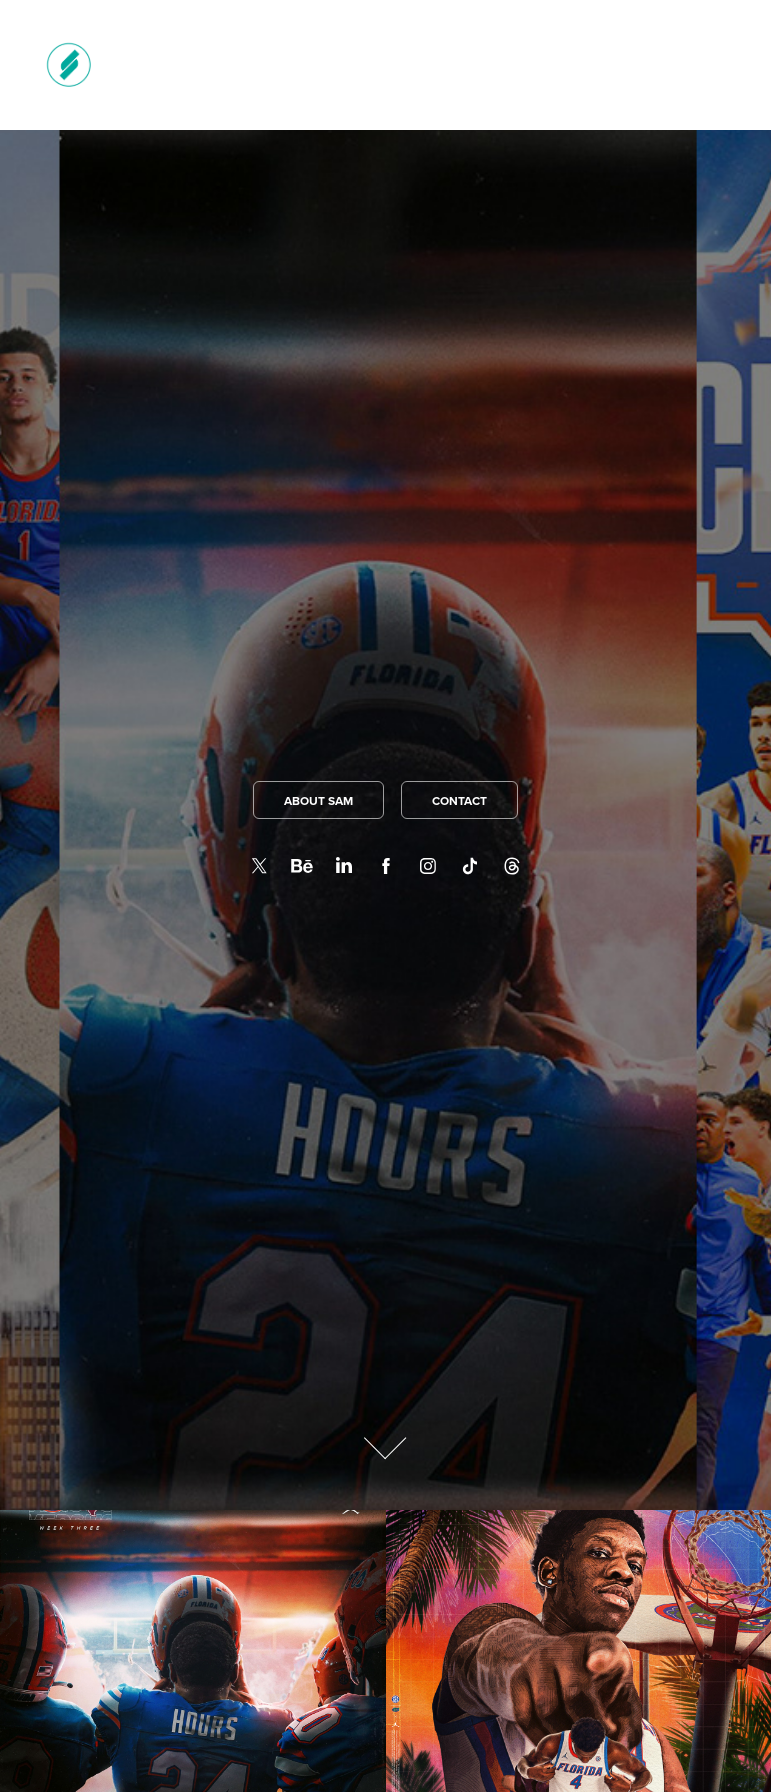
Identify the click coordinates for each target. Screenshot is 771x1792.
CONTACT (459, 800)
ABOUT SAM (318, 800)
